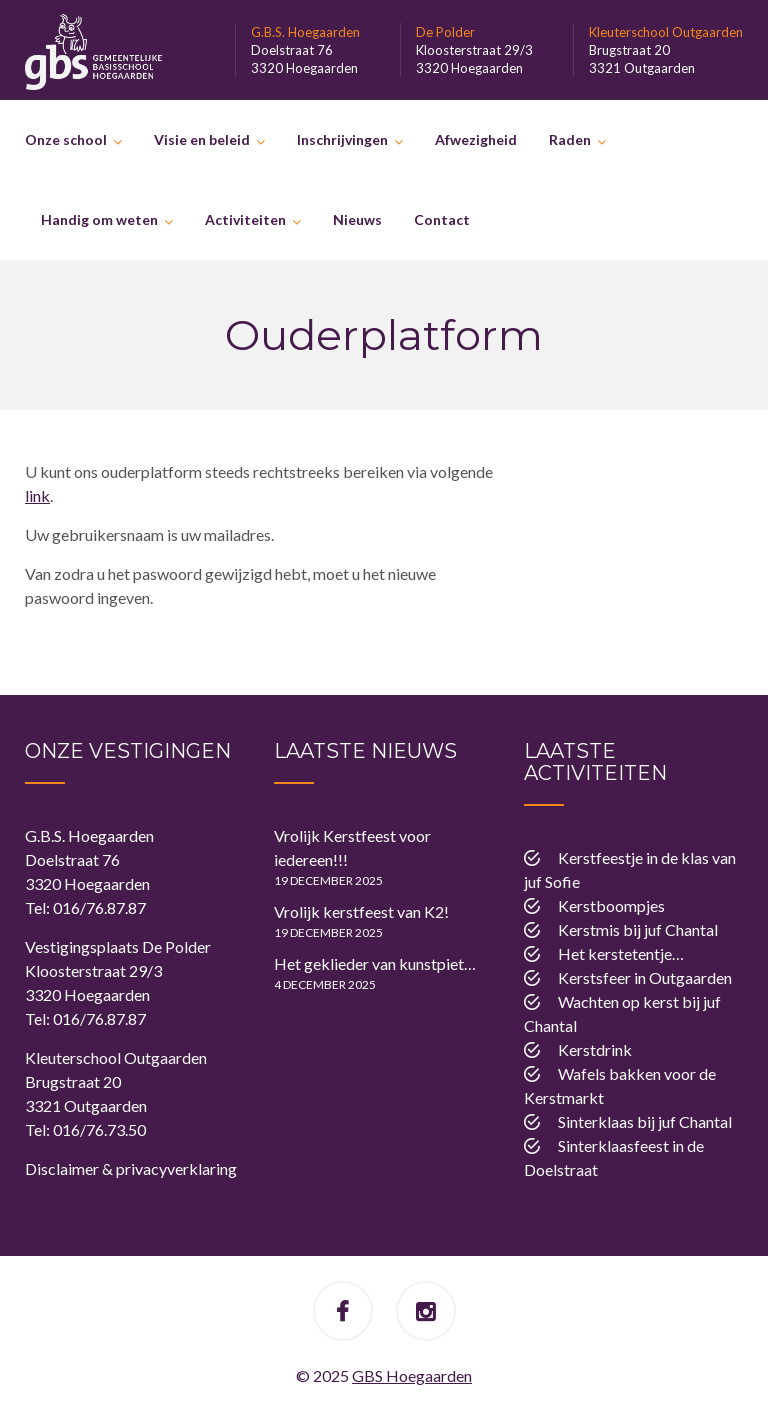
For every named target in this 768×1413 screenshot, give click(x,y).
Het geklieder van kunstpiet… (375, 963)
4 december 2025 (325, 984)
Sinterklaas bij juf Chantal (645, 1121)
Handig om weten (99, 219)
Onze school (66, 139)
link (37, 495)
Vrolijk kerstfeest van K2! (361, 911)
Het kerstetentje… (621, 953)
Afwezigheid (476, 139)
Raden (570, 139)
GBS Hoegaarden (412, 1375)
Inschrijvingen (342, 139)
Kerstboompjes (611, 905)
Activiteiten (245, 219)
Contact (442, 219)
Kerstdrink (595, 1049)
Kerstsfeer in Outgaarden (645, 977)
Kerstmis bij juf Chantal (638, 929)
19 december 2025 (328, 880)
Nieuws (357, 219)
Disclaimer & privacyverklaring (131, 1168)
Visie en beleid (202, 139)
